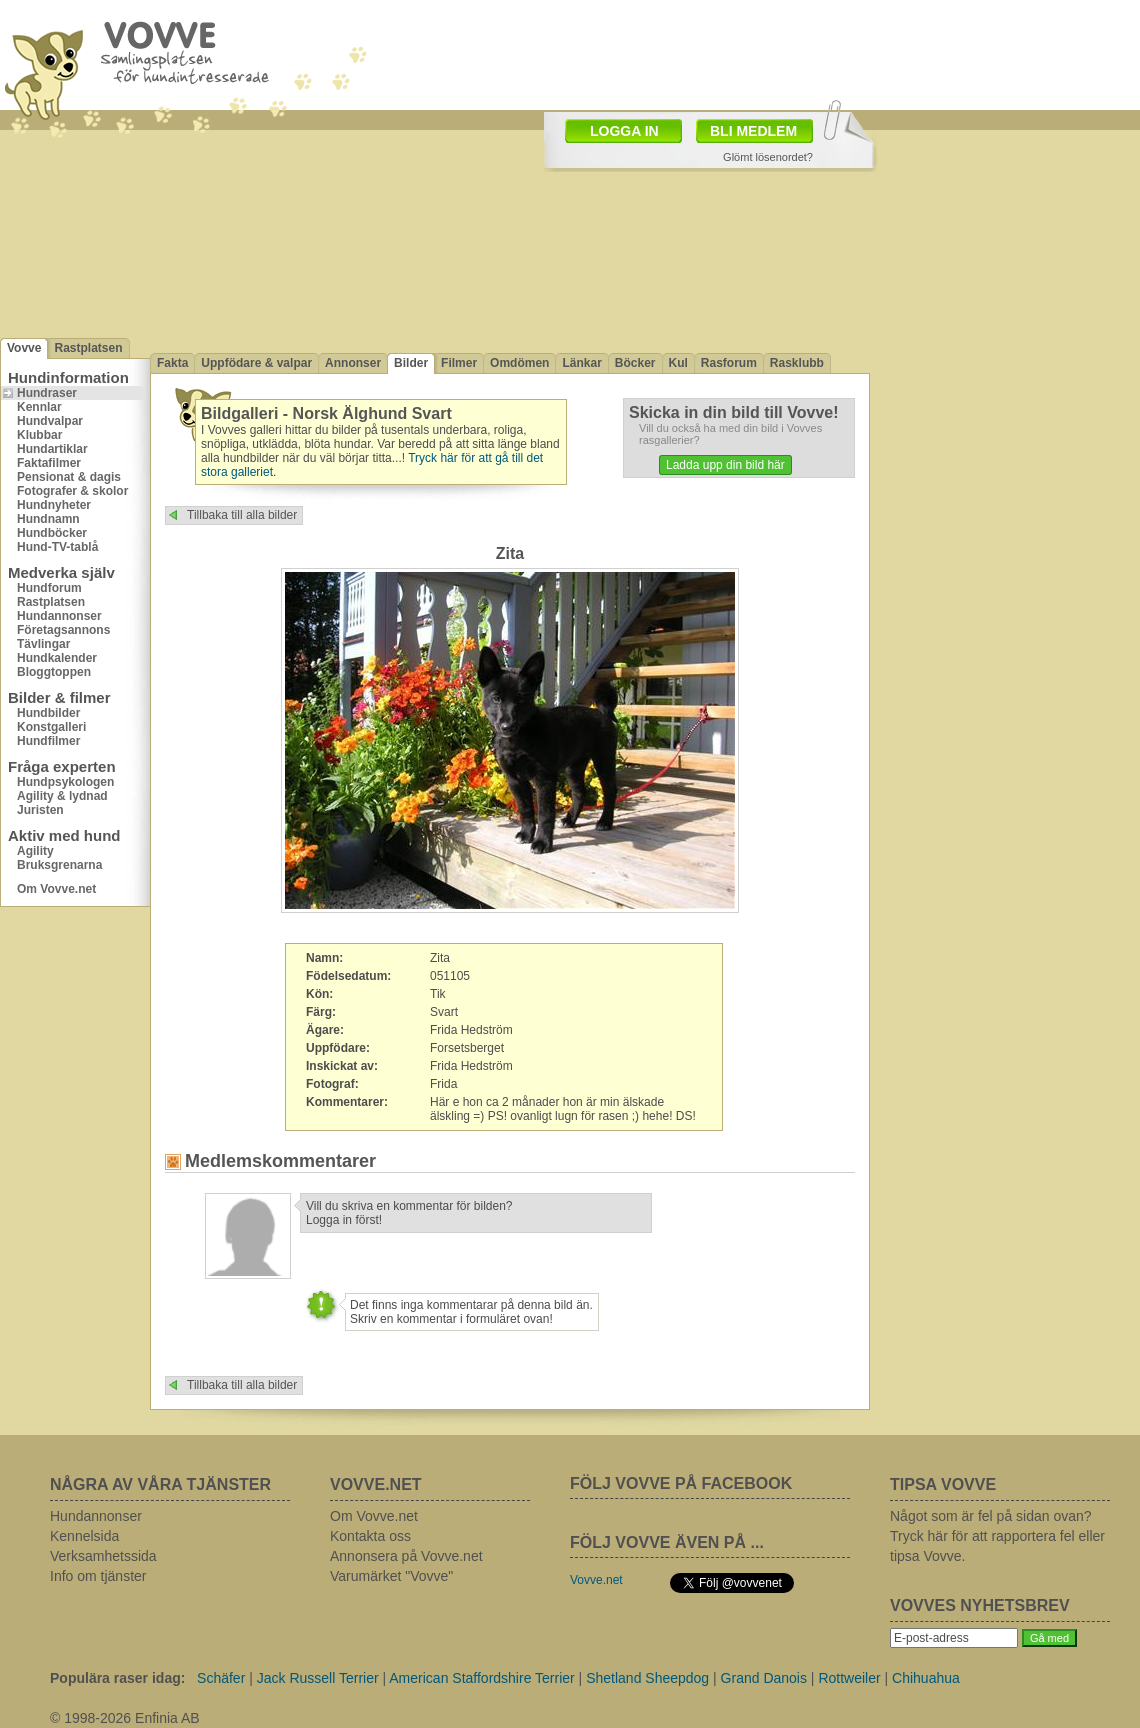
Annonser (353, 363)
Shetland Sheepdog (647, 1678)
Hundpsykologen (65, 782)
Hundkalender (57, 658)
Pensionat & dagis (69, 477)
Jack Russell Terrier (318, 1678)
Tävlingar (43, 644)
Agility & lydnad (62, 796)
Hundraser (47, 393)
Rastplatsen (88, 348)
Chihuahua (926, 1678)
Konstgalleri (51, 727)
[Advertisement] (1005, 433)
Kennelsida (84, 1536)
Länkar (581, 363)
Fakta (172, 363)
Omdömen (519, 363)
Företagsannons (63, 630)
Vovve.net (596, 1580)
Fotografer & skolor (72, 491)
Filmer (459, 363)
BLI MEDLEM (753, 131)
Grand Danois (764, 1678)
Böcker (635, 363)
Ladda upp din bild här (725, 465)
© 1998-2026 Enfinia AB (125, 1718)
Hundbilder (48, 713)
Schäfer (221, 1678)
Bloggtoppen (54, 672)
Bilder (411, 363)
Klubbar (39, 435)
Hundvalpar (50, 421)
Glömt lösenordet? (768, 157)
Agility (35, 851)
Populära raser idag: (117, 1678)
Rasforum (729, 363)
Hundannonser (59, 616)
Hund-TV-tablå (57, 547)
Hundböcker (52, 533)
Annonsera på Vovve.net (406, 1556)
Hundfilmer (48, 741)
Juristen (40, 810)
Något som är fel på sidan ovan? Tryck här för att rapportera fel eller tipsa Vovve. (997, 1536)
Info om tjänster (98, 1576)
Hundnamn (48, 519)
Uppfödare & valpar (256, 363)
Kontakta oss (370, 1536)
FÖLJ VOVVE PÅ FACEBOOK (681, 1483)
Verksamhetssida (103, 1556)
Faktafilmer (49, 463)
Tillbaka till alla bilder (242, 515)
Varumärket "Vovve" (391, 1576)
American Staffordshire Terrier (481, 1678)
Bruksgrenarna (59, 865)
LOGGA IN (624, 131)
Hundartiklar (52, 449)
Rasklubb (797, 363)
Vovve (24, 348)
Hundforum (49, 588)
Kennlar (39, 407)
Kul (678, 363)
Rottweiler (849, 1678)
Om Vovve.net (56, 889)
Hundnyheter (54, 505)
